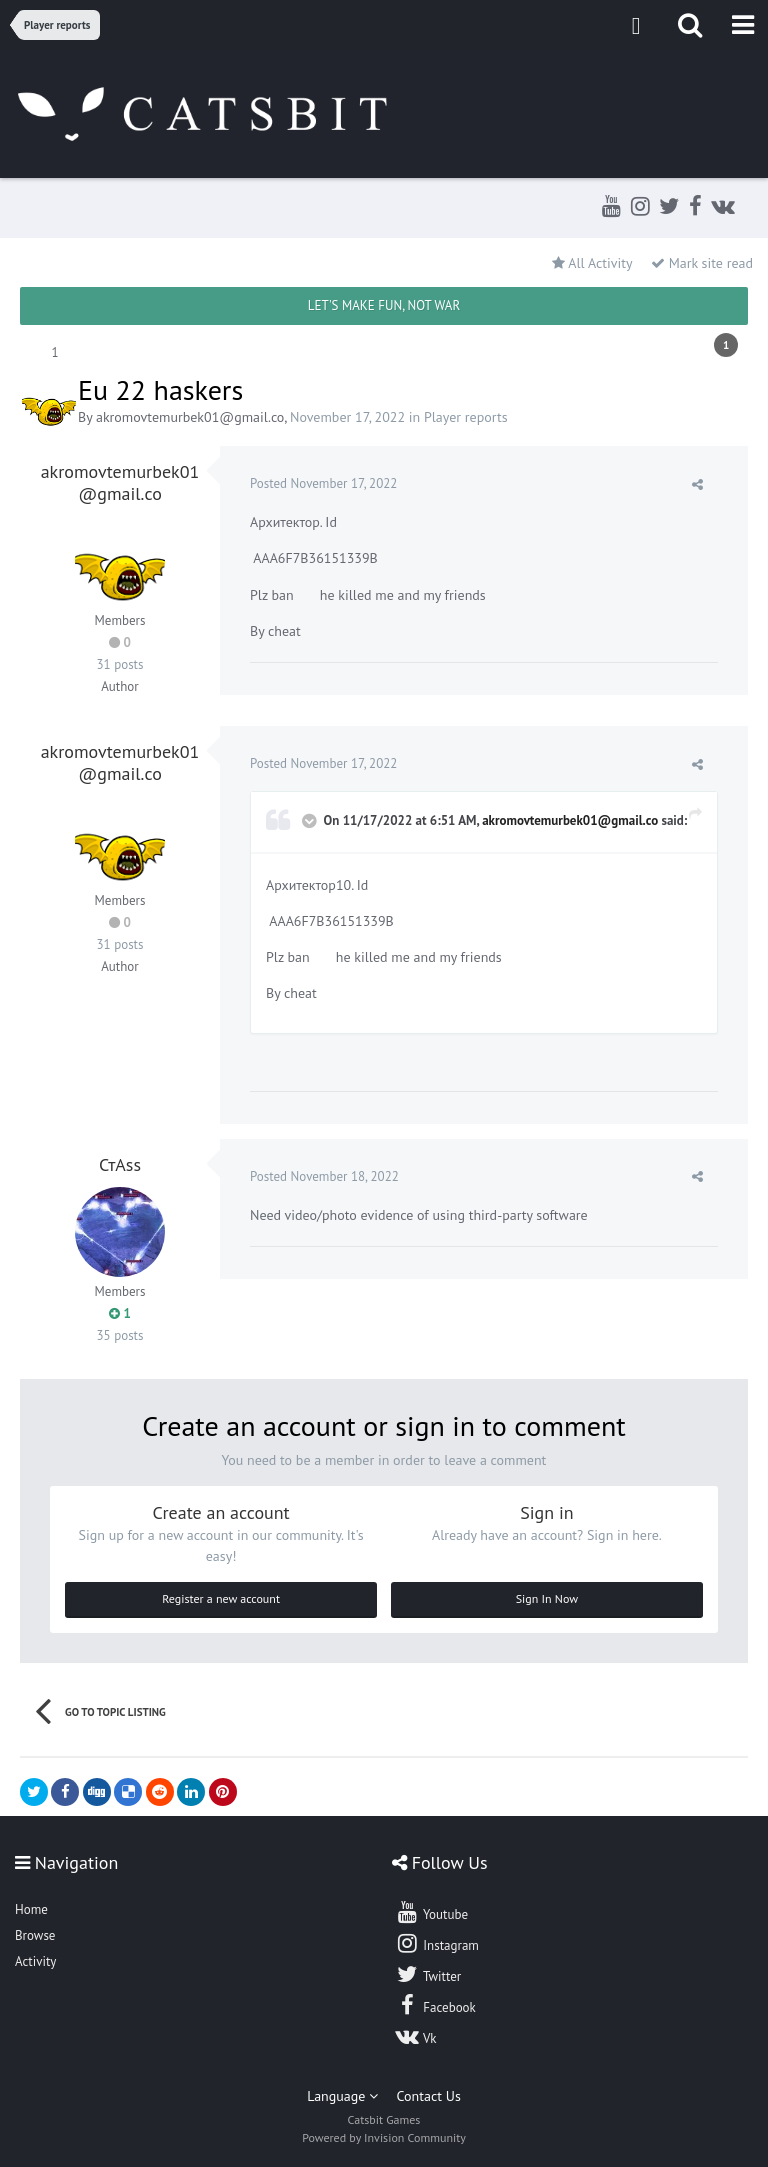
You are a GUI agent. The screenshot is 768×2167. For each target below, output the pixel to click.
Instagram (437, 1943)
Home (31, 1909)
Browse (35, 1935)
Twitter (428, 1974)
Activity (35, 1961)
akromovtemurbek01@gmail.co (190, 417)
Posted (323, 483)
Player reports (466, 417)
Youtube (431, 1912)
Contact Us (429, 2096)
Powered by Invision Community (384, 2137)
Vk (416, 2036)
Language (342, 2096)
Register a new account (221, 1598)
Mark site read (702, 263)
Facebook (435, 2005)
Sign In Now (547, 1598)
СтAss (120, 1164)
